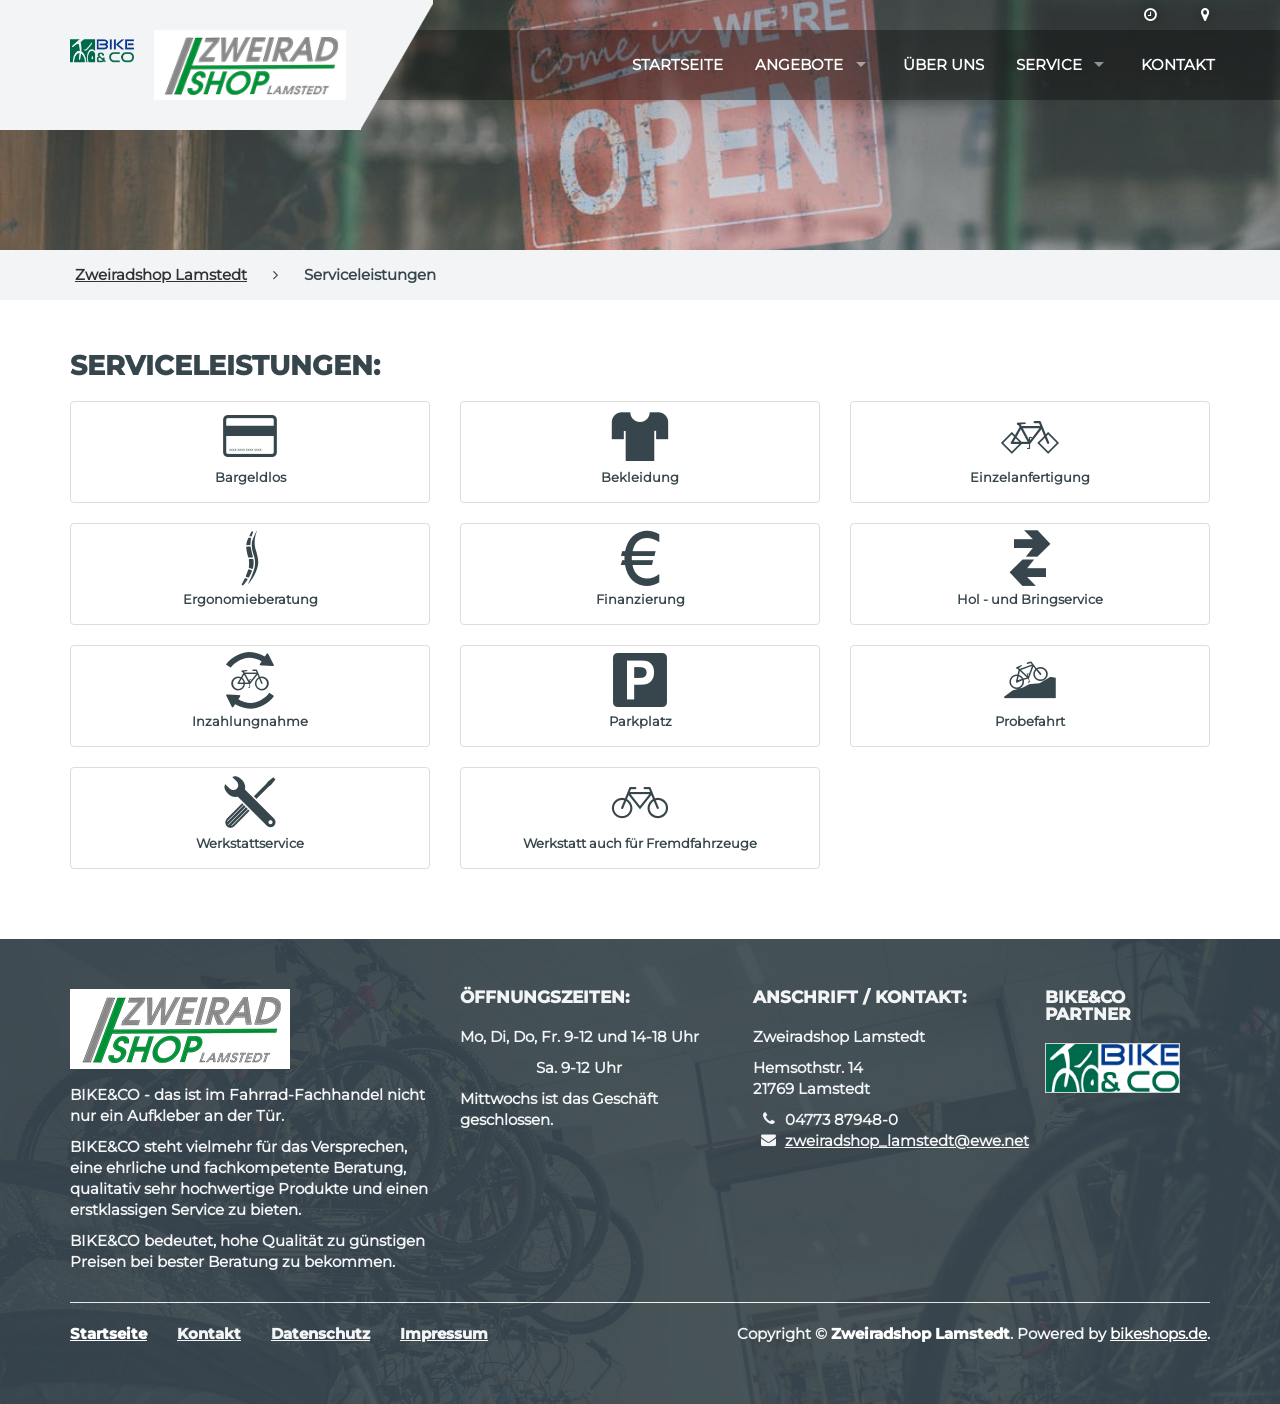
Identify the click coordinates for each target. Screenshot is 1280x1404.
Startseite (677, 64)
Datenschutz (320, 1333)
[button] (250, 447)
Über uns (943, 64)
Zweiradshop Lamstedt (161, 274)
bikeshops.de (1158, 1333)
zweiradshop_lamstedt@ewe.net (907, 1140)
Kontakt (1178, 64)
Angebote (799, 64)
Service (1049, 64)
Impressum (444, 1333)
